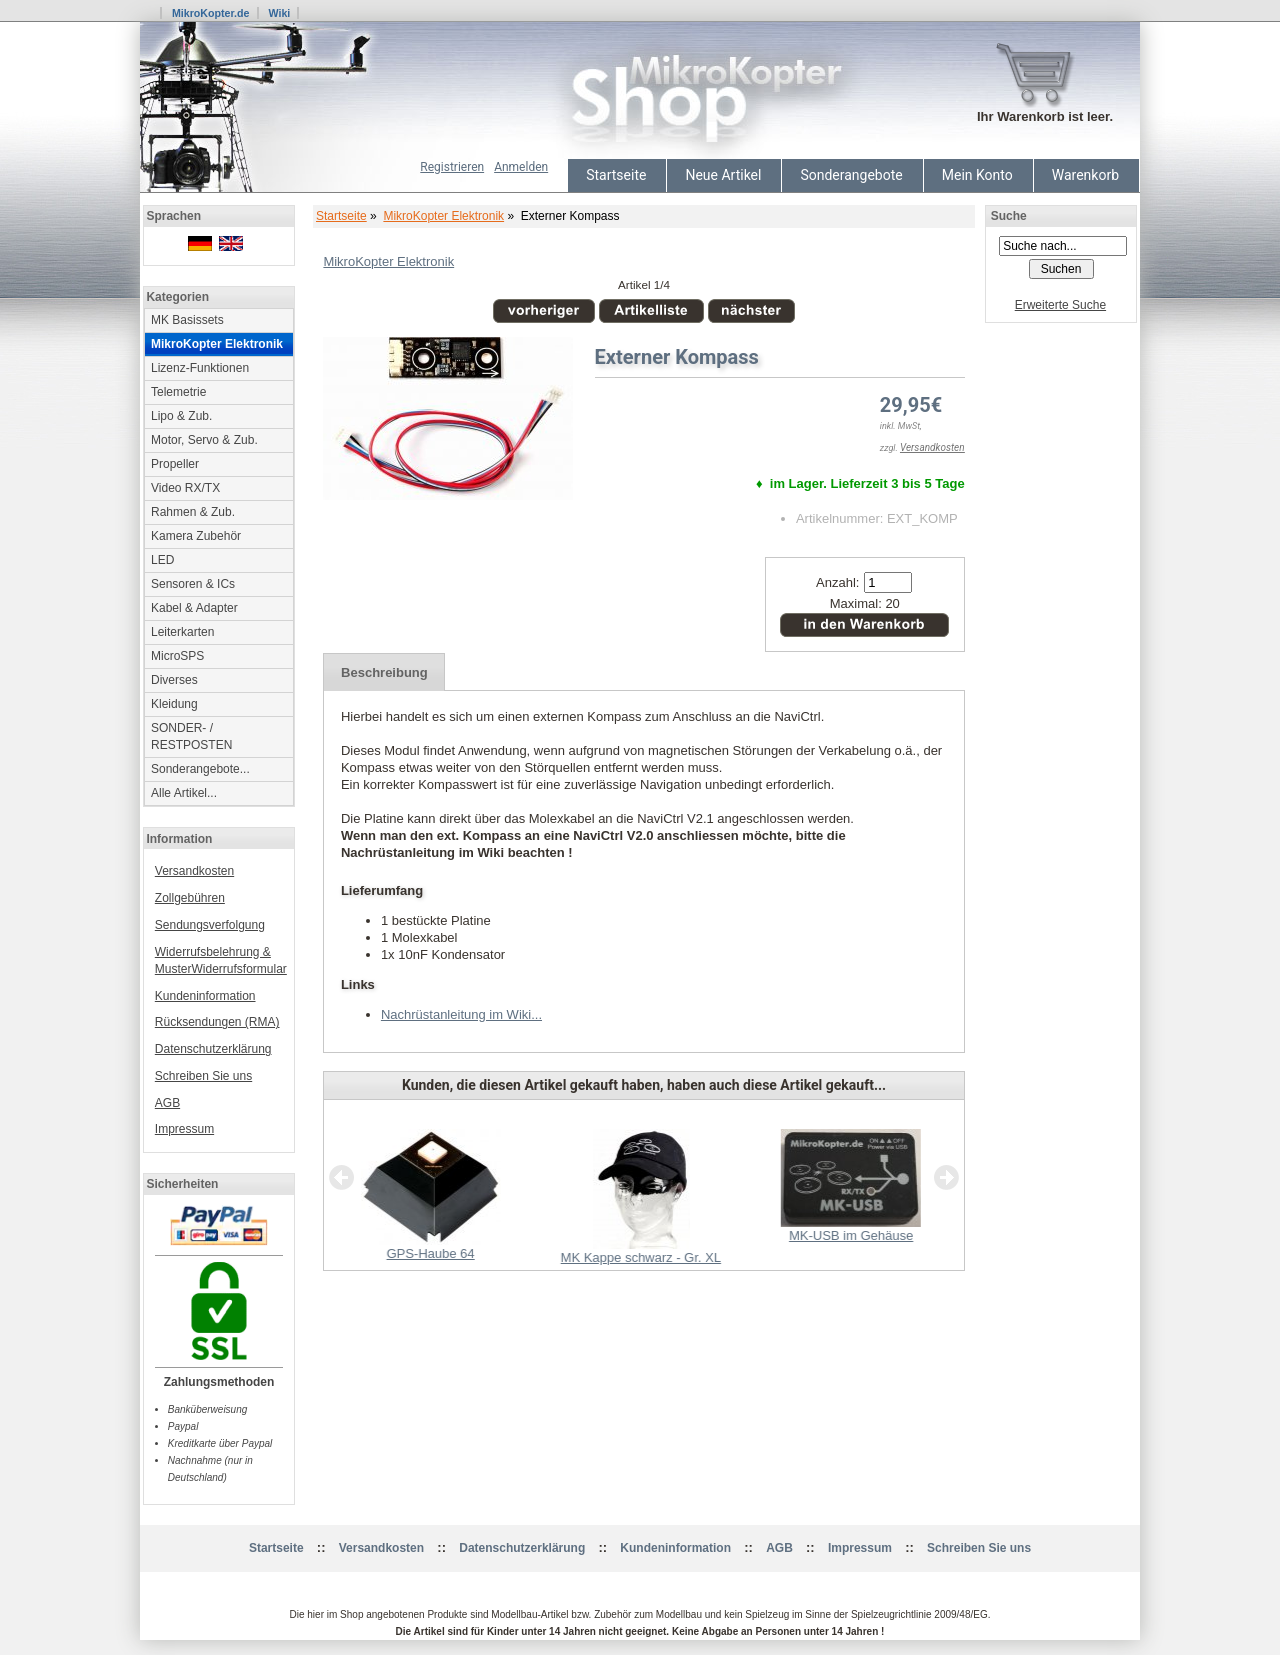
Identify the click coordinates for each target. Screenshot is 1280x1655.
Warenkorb (1085, 175)
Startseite (616, 175)
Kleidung (174, 704)
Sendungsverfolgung (210, 925)
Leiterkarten (182, 632)
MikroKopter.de (211, 13)
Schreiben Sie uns (203, 1076)
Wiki (279, 13)
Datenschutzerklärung (213, 1049)
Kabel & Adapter (194, 608)
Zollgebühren (190, 898)
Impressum (184, 1129)
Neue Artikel (723, 175)
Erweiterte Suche (1060, 305)
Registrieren (452, 167)
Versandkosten (194, 871)
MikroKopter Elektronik (443, 216)
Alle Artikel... (184, 793)
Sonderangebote (851, 175)
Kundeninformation (205, 996)
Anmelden (521, 167)
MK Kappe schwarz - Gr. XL (641, 1257)
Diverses (174, 680)
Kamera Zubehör (196, 536)
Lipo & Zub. (181, 416)
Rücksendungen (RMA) (217, 1022)
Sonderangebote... (200, 769)
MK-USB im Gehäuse (851, 1235)
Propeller (175, 464)
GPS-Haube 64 (430, 1253)
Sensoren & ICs (193, 584)
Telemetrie (178, 392)
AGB (167, 1103)
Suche (1009, 216)
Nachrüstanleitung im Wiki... (461, 1014)
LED (162, 560)
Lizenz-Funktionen (200, 368)
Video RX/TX (185, 488)
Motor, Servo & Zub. (204, 440)
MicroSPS (177, 656)
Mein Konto (977, 175)
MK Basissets (187, 320)
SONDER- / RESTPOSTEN (191, 736)
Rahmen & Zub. (193, 512)
